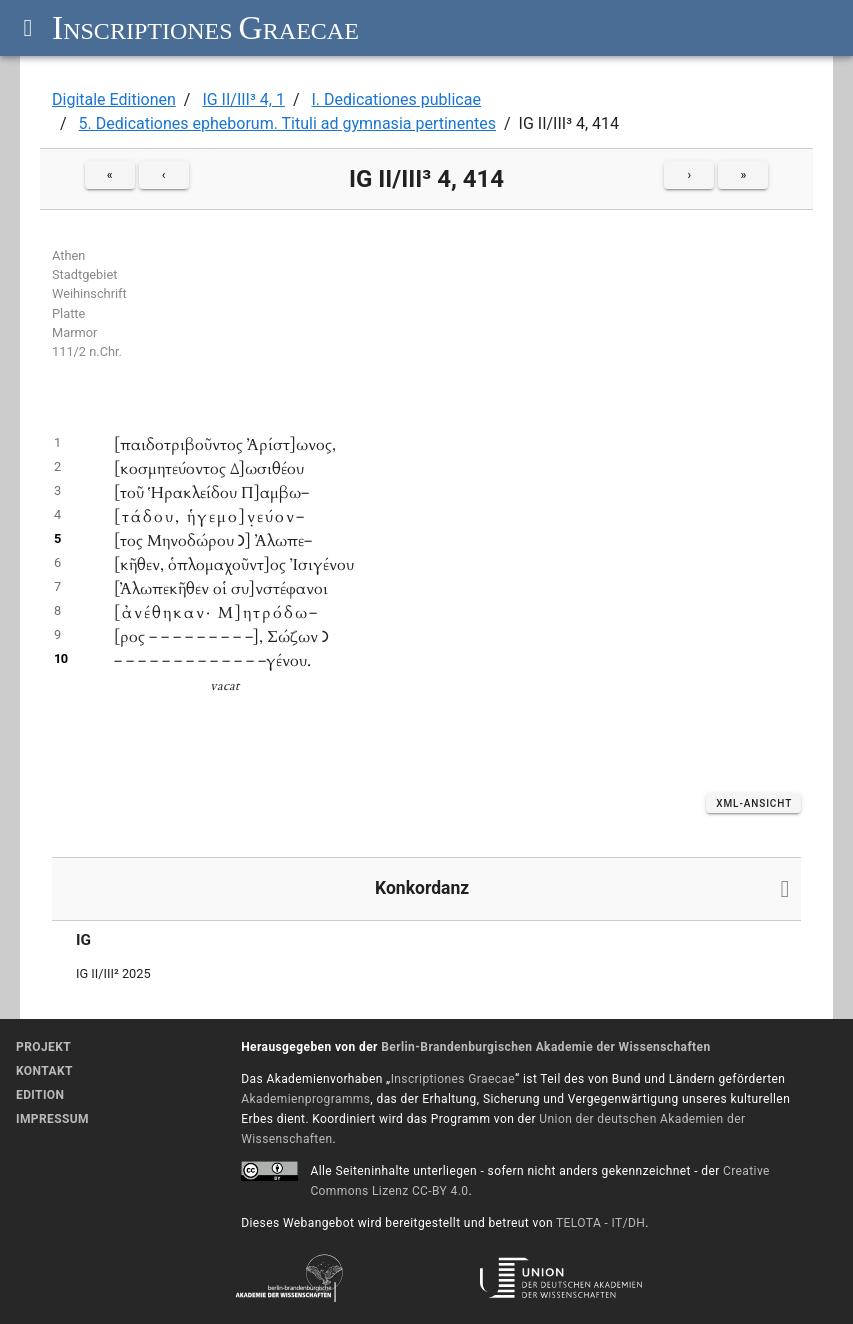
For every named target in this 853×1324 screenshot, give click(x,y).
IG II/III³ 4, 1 (243, 99)
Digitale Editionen (114, 99)
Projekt (43, 1047)
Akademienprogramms (305, 1099)
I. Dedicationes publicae (395, 99)
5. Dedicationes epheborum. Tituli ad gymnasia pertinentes (287, 123)
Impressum (52, 1119)
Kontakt (44, 1071)
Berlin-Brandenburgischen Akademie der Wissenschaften (545, 1047)
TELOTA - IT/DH (600, 1223)
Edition (40, 1095)
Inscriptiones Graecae (453, 1079)
